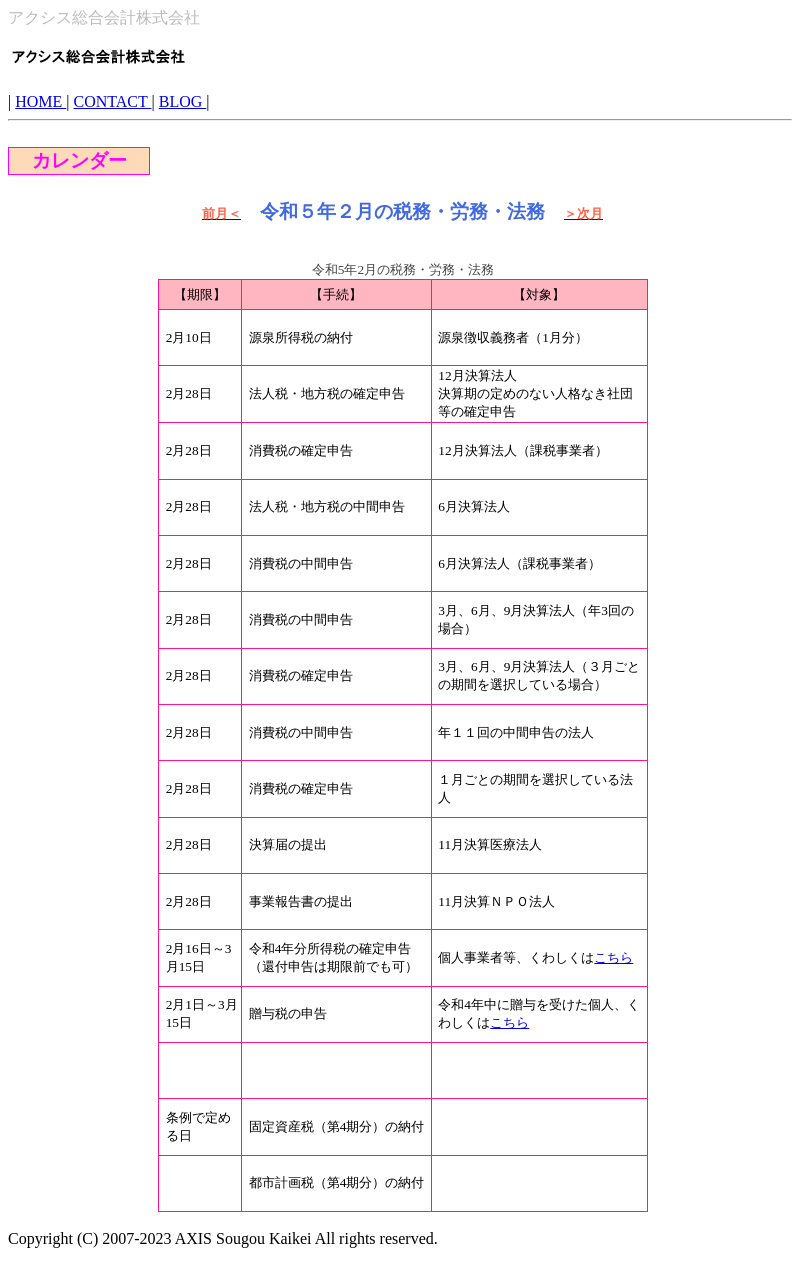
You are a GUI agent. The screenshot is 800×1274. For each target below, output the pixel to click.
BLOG (183, 101)
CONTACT (113, 101)
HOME (40, 101)
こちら (613, 957)
